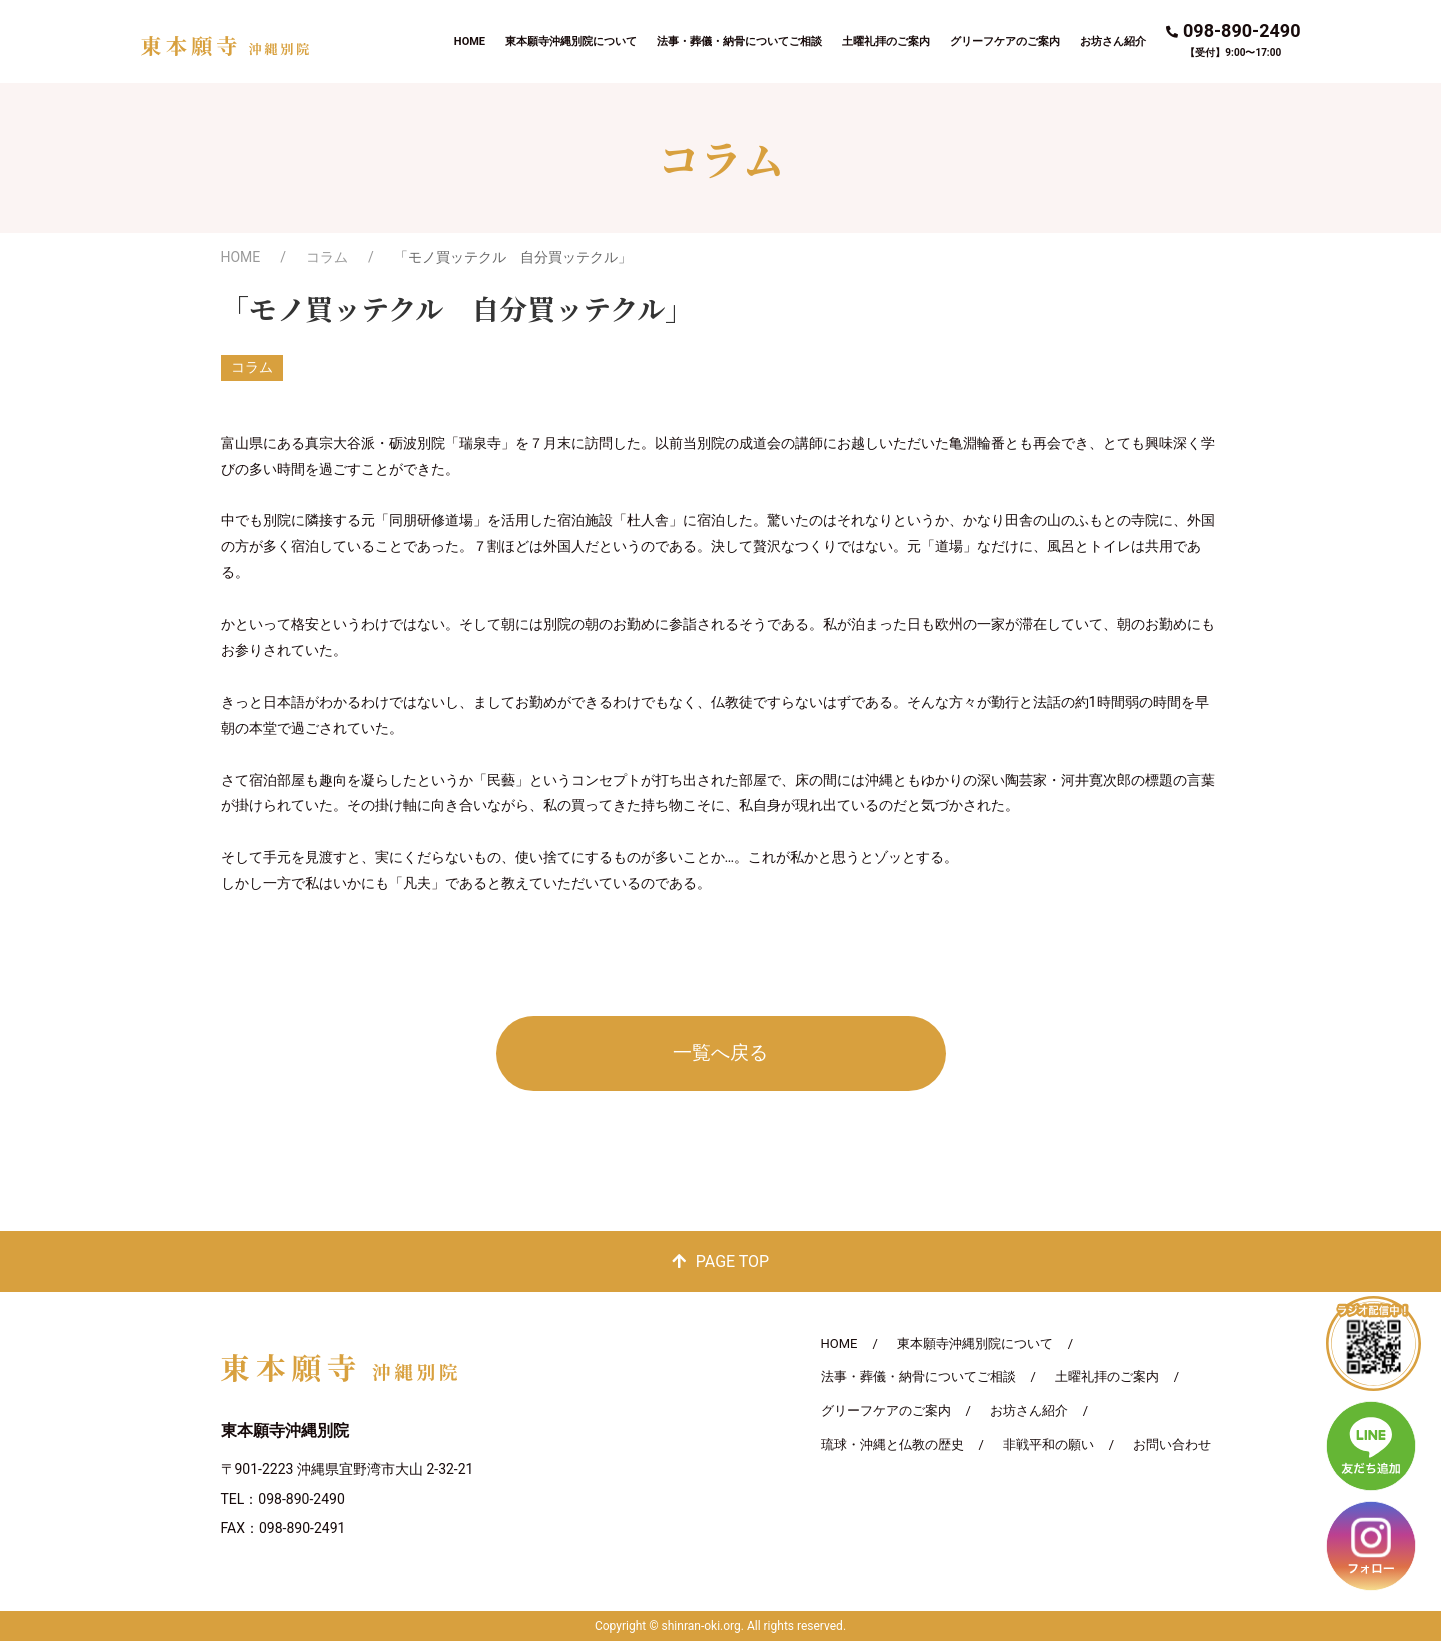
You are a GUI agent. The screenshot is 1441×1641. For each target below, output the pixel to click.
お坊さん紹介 (1113, 41)
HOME (469, 41)
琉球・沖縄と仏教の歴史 (892, 1444)
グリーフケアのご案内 (1005, 41)
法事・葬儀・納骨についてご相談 (739, 41)
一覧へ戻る (720, 1052)
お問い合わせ (1172, 1444)
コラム (327, 257)
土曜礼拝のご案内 (886, 41)
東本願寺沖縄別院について (571, 41)
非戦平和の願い (1048, 1444)
